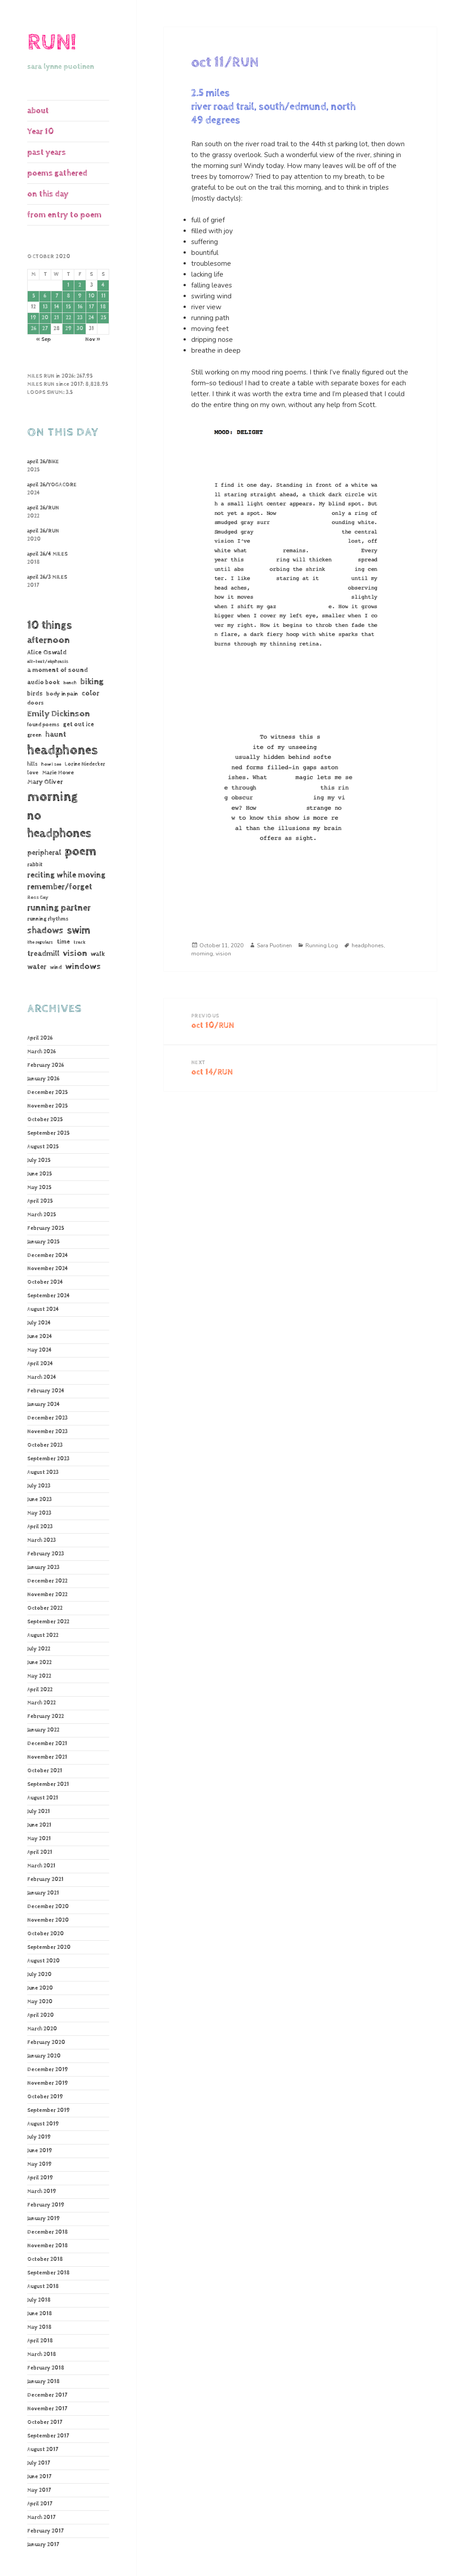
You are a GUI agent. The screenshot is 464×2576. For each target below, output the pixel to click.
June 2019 (39, 2151)
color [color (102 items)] (90, 693)
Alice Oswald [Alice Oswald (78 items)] (47, 652)
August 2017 (42, 2449)
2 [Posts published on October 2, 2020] (79, 285)
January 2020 (44, 2056)
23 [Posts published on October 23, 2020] (79, 318)
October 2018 (45, 2259)
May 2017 (39, 2490)
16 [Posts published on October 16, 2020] (79, 307)
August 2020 (43, 1961)
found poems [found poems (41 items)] (43, 725)
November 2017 (47, 2409)
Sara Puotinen (274, 945)
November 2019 (47, 2083)
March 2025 (41, 1215)
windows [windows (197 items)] (83, 967)
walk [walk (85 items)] (98, 954)
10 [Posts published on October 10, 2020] (91, 296)
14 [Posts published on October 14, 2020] (56, 307)
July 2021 (38, 1811)
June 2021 (39, 1825)
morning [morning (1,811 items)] (52, 797)
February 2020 (46, 2042)
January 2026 (43, 1079)
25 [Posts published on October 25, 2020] (103, 318)
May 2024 (39, 1350)
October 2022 (45, 1608)
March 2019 (41, 2191)
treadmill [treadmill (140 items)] (43, 953)
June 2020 (40, 1988)
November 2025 (47, 1106)
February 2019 (45, 2205)
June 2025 (39, 1174)
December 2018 (47, 2232)
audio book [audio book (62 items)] (43, 682)
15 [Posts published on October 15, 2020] (68, 307)
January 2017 (43, 2545)
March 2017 (41, 2517)
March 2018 (41, 2354)
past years (46, 152)
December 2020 (48, 1907)
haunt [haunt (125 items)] (55, 734)
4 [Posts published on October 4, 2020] (103, 285)
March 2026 (41, 1052)
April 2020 (40, 2015)
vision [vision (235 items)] (75, 953)
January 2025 (43, 1242)
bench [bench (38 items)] (70, 683)
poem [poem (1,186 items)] (80, 851)
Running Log (321, 945)
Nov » (92, 339)
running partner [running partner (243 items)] (59, 908)
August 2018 (43, 2286)
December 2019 (47, 2070)
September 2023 (48, 1459)
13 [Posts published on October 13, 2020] (45, 307)
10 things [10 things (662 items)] (49, 625)
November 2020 (48, 1920)
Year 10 (40, 131)
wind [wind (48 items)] (56, 967)
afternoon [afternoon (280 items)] (48, 640)
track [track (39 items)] (79, 942)
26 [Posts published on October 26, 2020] (33, 329)
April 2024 (40, 1364)
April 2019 (40, 2178)
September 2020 (49, 1947)
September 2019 (48, 2110)
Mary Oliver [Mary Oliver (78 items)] (45, 782)
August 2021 (42, 1798)
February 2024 (45, 1391)
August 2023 (42, 1472)
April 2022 (40, 1690)
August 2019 (43, 2124)
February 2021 (45, 1879)
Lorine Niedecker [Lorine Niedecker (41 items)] (85, 764)
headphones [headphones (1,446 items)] (62, 750)
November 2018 (47, 2246)
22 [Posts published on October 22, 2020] (68, 318)
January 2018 (43, 2382)
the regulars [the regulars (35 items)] (40, 942)
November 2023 (47, 1432)
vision (223, 953)
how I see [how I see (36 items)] (51, 764)
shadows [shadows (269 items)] (45, 930)
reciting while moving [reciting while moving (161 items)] (66, 875)
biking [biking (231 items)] (92, 681)
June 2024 (39, 1337)
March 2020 (42, 2029)
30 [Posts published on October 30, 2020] (80, 329)
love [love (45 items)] (33, 773)
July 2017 (38, 2463)
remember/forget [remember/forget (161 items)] (59, 887)
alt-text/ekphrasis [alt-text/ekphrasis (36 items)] (47, 661)
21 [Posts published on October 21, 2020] (56, 318)
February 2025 (45, 1228)
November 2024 (47, 1269)
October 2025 (45, 1120)
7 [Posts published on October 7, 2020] (56, 296)
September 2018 (48, 2273)
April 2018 (40, 2341)
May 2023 (39, 1513)
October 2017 (44, 2422)
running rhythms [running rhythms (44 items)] (47, 919)
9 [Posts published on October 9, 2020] (80, 296)
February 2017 (45, 2531)
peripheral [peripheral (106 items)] (44, 853)
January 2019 (43, 2219)
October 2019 (45, 2097)
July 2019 (39, 2137)
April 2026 (40, 1038)
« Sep (43, 339)
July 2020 (39, 1975)
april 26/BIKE (43, 462)
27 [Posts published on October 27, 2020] (45, 329)
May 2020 (40, 2002)
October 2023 (45, 1445)
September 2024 (48, 1296)
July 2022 (38, 1649)
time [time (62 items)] (63, 941)
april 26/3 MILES (47, 577)
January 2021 (43, 1893)
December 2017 (47, 2395)
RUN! (51, 42)
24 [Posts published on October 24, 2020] (91, 318)
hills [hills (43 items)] (32, 764)
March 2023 (41, 1540)
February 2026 (45, 1065)
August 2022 (42, 1635)
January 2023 (43, 1567)
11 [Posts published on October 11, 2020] (103, 296)
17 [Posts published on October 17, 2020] (91, 307)
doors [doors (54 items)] (35, 703)
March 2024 (41, 1377)
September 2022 (48, 1622)
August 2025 (42, 1147)
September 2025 (48, 1133)
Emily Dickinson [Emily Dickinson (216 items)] (58, 714)
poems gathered (57, 173)
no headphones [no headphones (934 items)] (59, 824)
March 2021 (41, 1866)
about (38, 110)
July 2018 (39, 2300)
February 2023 (45, 1554)
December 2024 (47, 1255)
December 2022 (47, 1581)
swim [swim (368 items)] (78, 930)
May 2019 (39, 2164)
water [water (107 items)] (36, 967)
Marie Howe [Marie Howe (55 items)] (58, 772)
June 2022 (39, 1663)
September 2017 (48, 2436)
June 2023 (39, 1500)
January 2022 (43, 1730)
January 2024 (43, 1404)
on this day (47, 194)
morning (202, 953)
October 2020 (45, 1934)
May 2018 (39, 2327)
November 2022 (47, 1595)
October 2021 (44, 1771)
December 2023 (47, 1418)
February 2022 (45, 1716)
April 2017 (39, 2504)
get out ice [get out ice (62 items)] (78, 724)
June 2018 (39, 2314)
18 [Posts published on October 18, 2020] (103, 307)
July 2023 (38, 1486)
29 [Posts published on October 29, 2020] (68, 329)
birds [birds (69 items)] (35, 693)
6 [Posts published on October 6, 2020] (45, 296)
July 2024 (39, 1323)
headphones (368, 945)
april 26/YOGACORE (52, 485)
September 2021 (48, 1784)
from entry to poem (64, 215)
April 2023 (40, 1527)
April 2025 (40, 1201)
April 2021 (39, 1852)
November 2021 (47, 1757)
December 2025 (47, 1092)
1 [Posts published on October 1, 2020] (68, 285)
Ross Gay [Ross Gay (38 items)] (37, 897)
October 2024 (45, 1282)
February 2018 (45, 2368)
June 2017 (39, 2477)
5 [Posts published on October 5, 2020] (33, 296)
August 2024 (43, 1309)
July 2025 (38, 1160)
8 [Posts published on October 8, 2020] (68, 296)
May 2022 (39, 1676)
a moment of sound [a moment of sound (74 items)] (57, 670)
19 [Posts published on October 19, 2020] (33, 318)
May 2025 (39, 1188)
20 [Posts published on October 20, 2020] (45, 318)
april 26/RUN (43, 508)
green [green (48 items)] (34, 735)
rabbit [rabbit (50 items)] (35, 864)
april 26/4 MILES (47, 554)
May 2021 (39, 1839)
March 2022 (41, 1703)
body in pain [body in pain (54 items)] (62, 694)
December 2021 (47, 1744)
